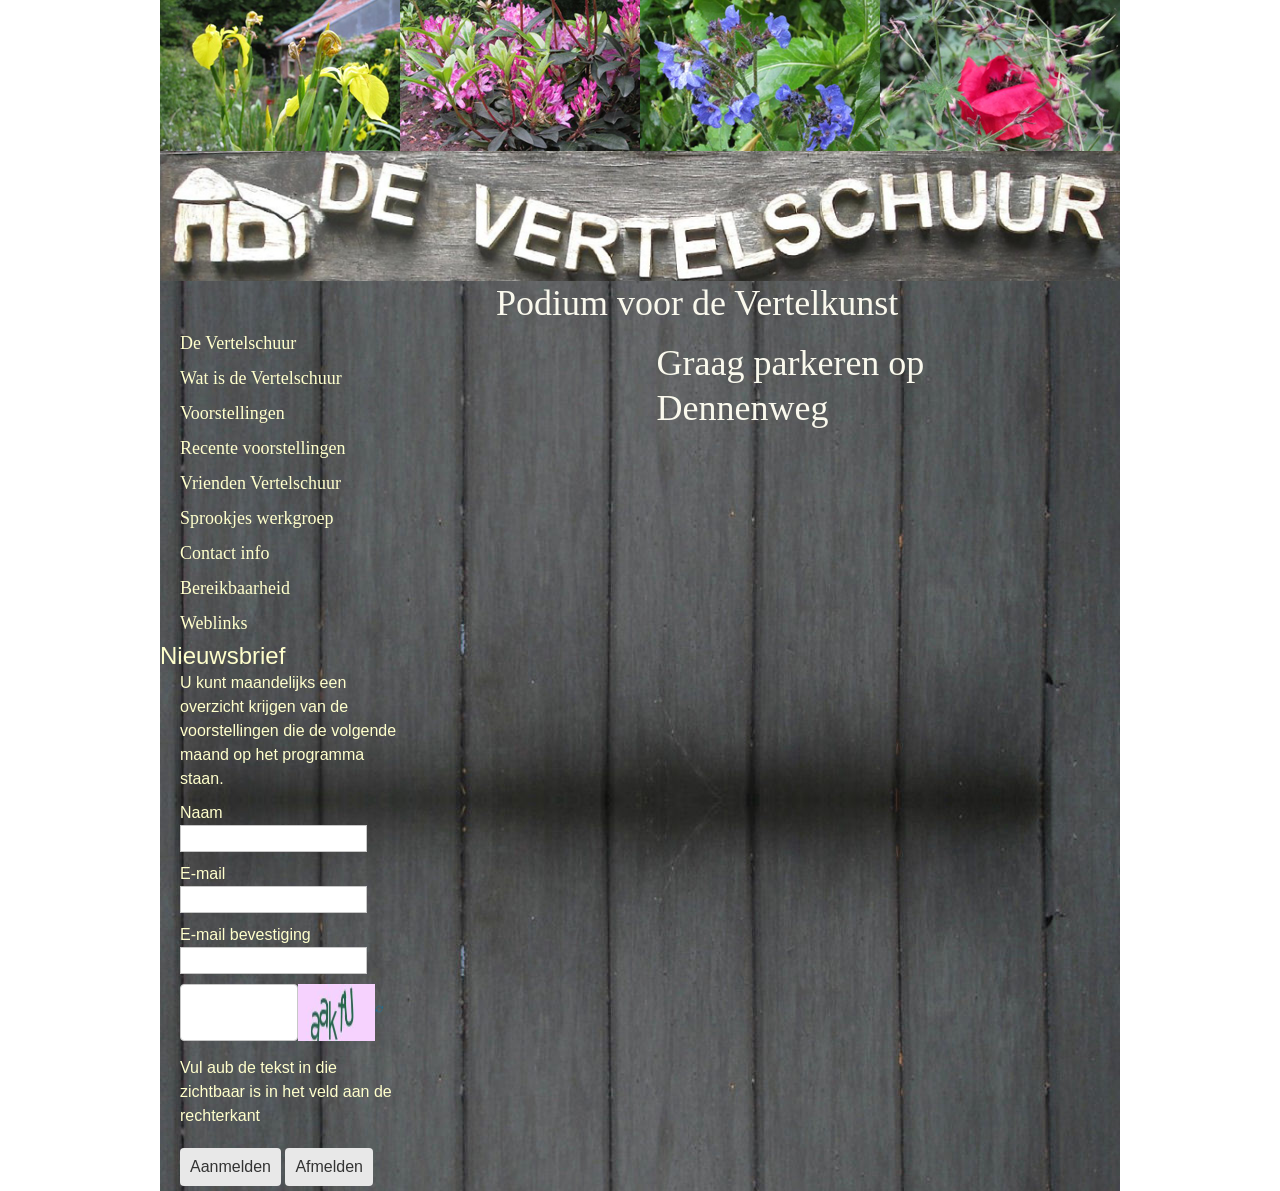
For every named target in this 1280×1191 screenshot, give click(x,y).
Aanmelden (230, 1166)
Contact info (224, 553)
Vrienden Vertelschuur (260, 483)
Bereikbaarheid (235, 588)
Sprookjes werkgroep (256, 518)
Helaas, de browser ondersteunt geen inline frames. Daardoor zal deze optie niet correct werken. (725, 681)
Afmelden (329, 1166)
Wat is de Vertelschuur (261, 378)
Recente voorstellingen (262, 448)
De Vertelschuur (238, 343)
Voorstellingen (232, 413)
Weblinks (214, 623)
